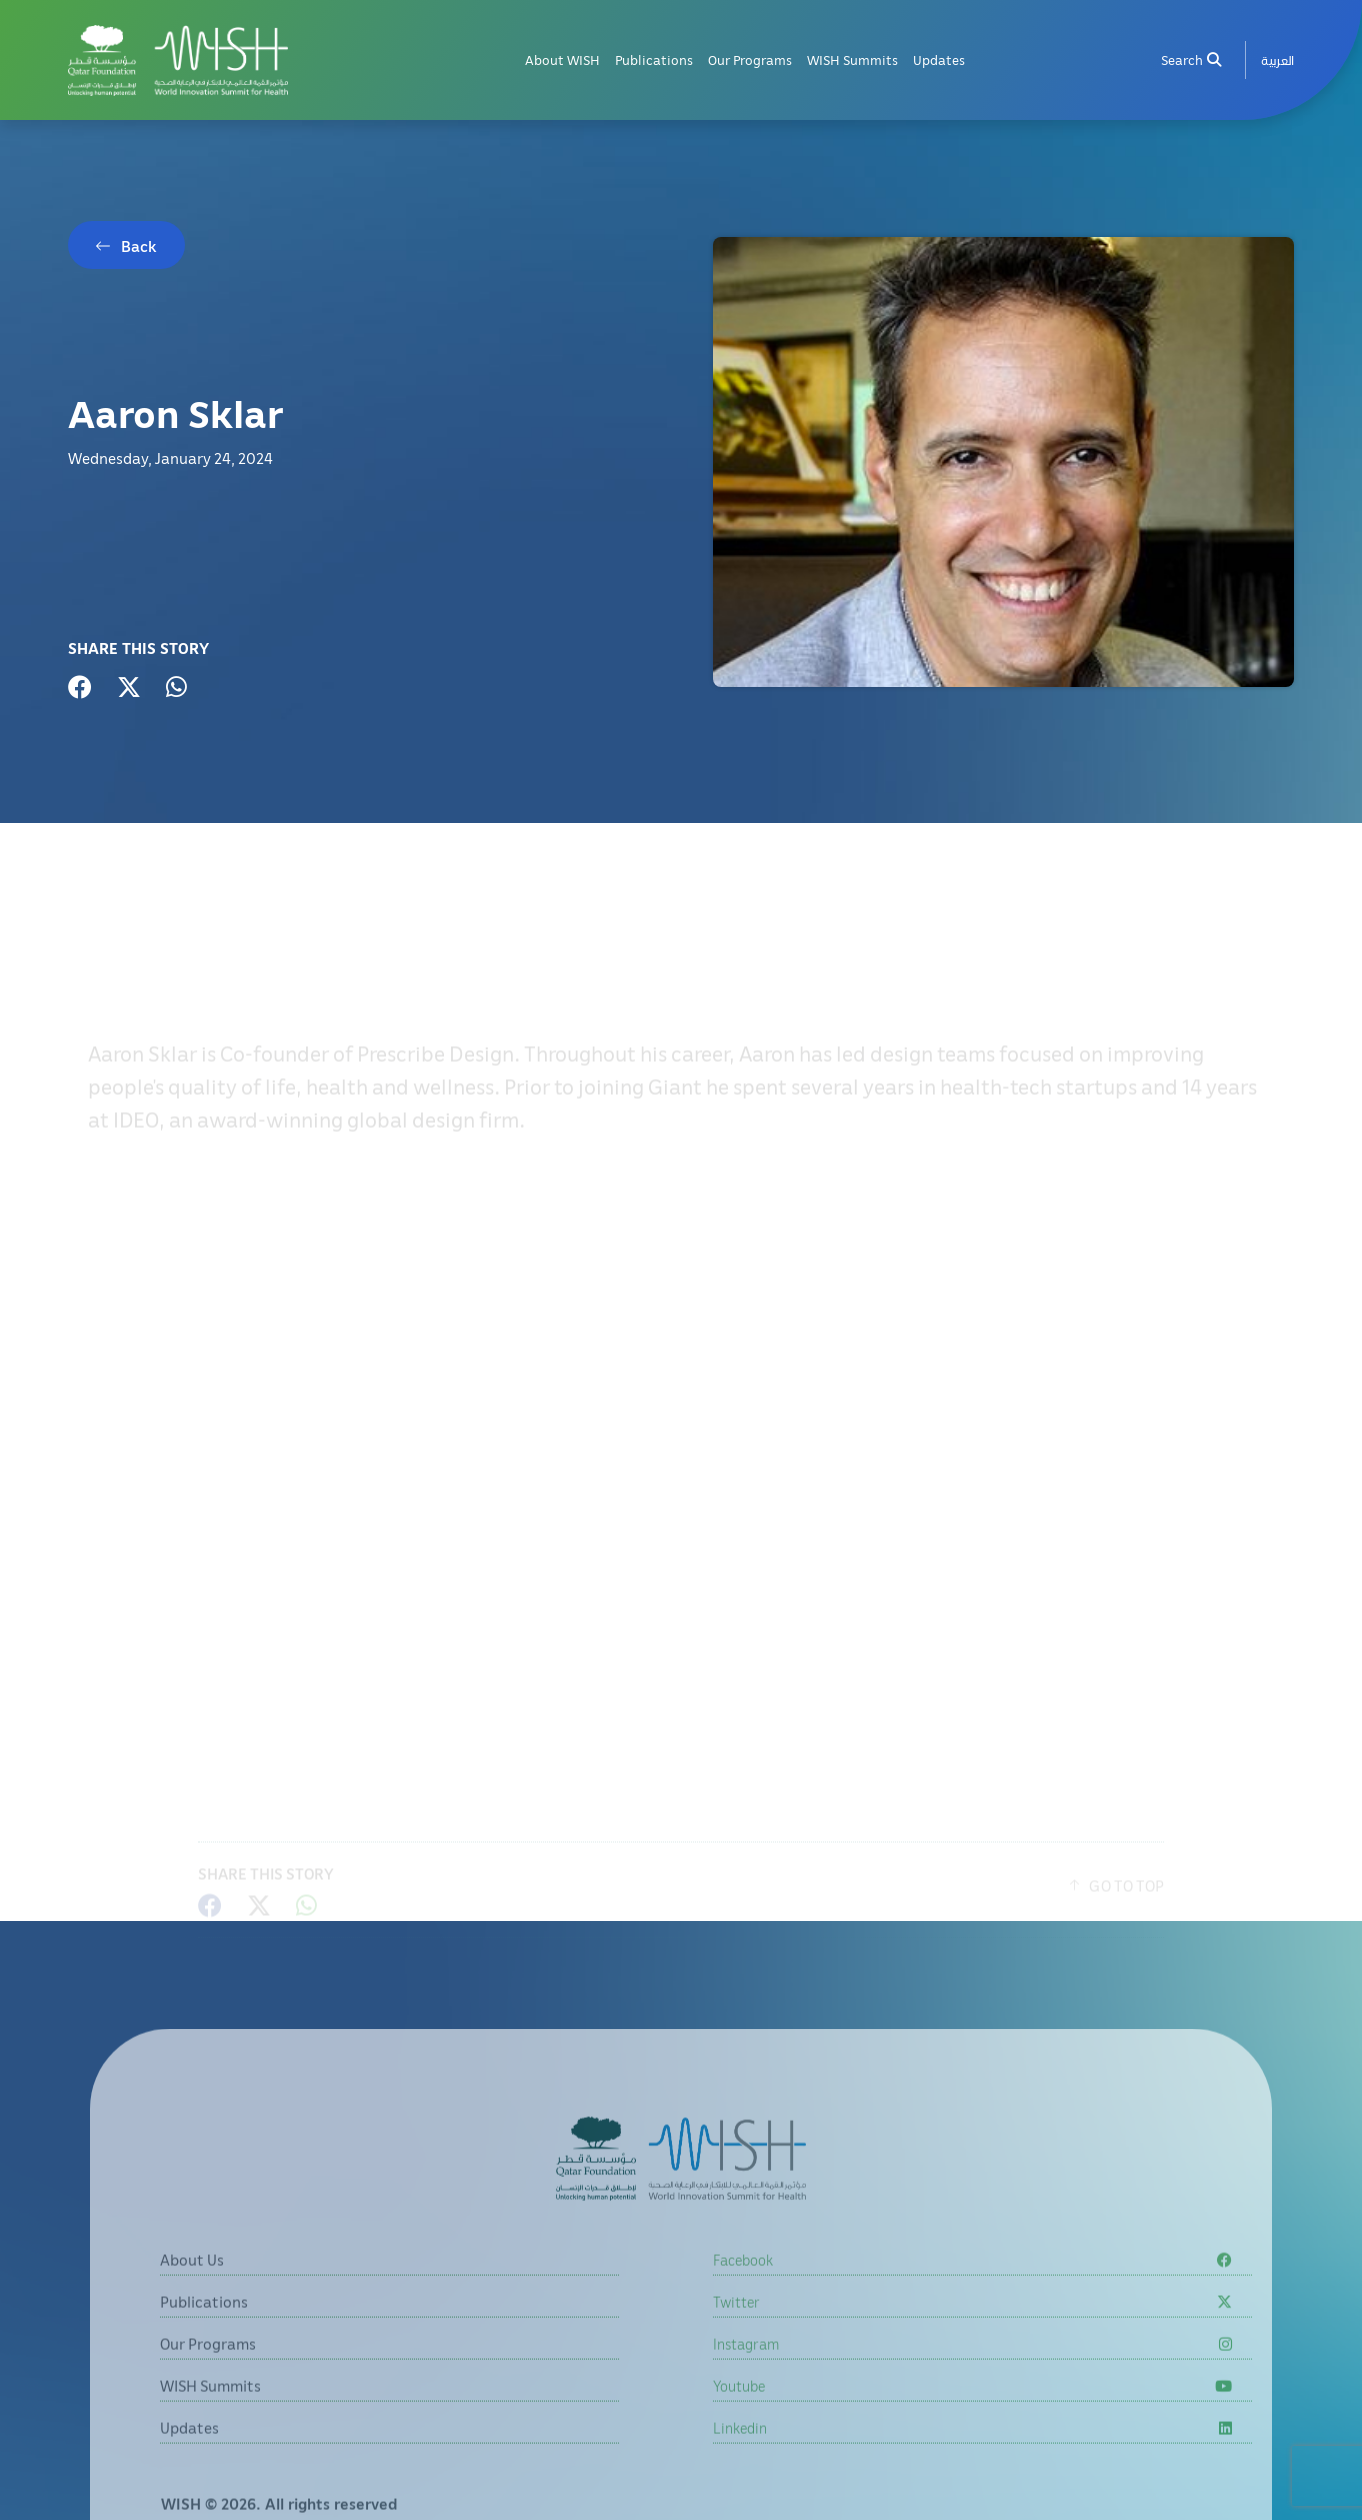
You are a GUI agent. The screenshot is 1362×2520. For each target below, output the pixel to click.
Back (139, 246)
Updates (939, 59)
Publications (654, 59)
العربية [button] (1277, 59)
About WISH (562, 59)
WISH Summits (852, 59)
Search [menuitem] (1191, 59)
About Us (192, 2298)
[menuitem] (1277, 60)
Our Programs (750, 59)
